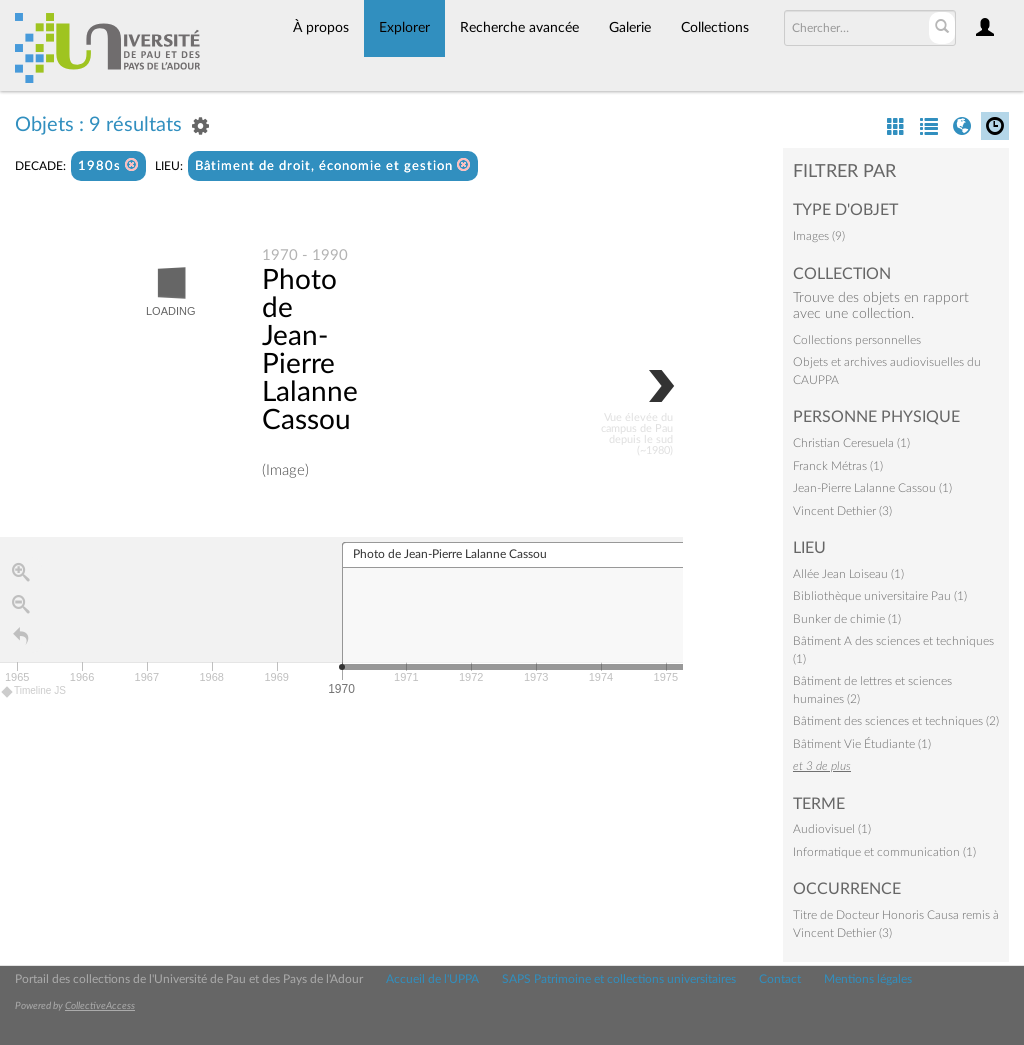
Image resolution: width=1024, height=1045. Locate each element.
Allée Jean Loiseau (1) (848, 574)
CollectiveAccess (100, 1006)
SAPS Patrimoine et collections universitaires (619, 979)
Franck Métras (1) (838, 466)
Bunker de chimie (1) (847, 619)
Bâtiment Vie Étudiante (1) (862, 744)
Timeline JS (34, 691)
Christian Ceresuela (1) (851, 443)
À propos (321, 28)
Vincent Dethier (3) (842, 511)
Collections (715, 28)
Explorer (404, 28)
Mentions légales (868, 979)
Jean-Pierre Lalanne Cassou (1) (872, 488)
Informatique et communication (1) (884, 852)
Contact (780, 979)
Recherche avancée (519, 28)
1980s (108, 165)
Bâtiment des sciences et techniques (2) (896, 721)
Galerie (630, 28)
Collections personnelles (857, 340)
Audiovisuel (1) (832, 829)
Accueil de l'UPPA (432, 979)
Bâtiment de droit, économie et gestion (333, 165)
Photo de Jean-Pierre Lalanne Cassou (310, 350)
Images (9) (819, 236)
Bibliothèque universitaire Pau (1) (880, 596)
